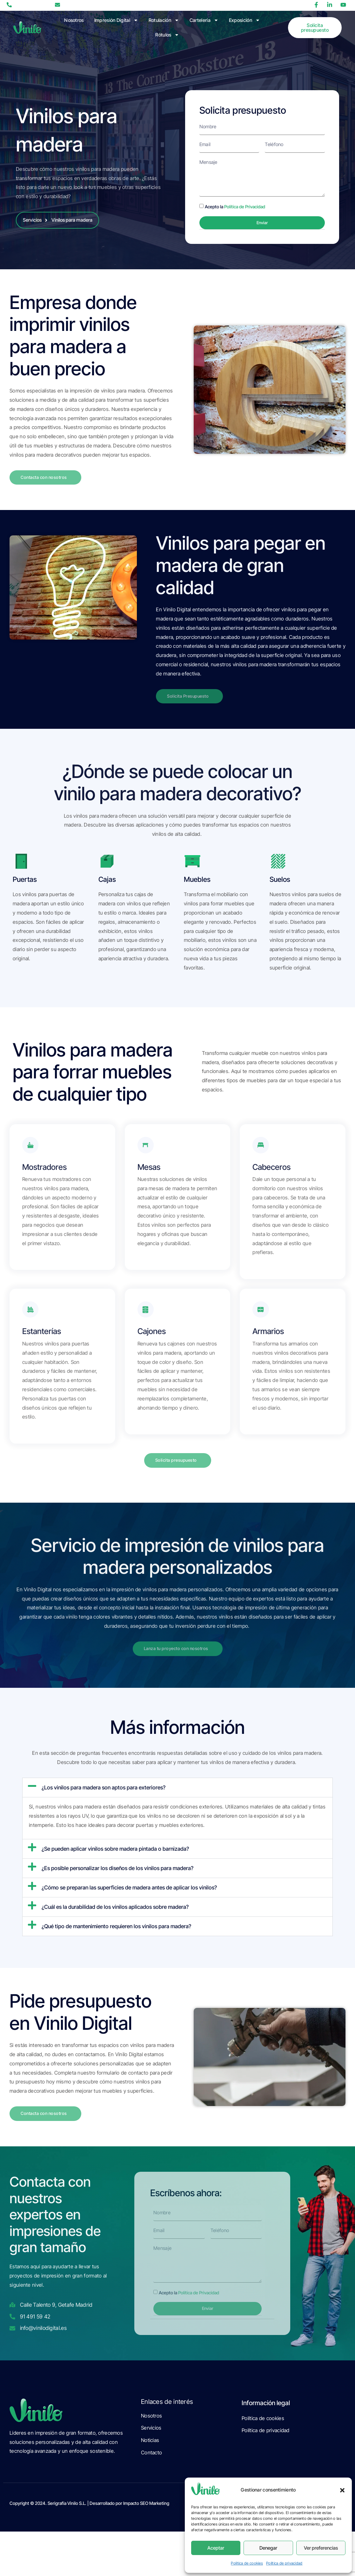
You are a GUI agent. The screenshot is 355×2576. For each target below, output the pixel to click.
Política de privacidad (284, 2563)
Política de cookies (247, 2563)
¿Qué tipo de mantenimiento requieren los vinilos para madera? (116, 1940)
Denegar (268, 2548)
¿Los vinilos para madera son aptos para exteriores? (103, 1802)
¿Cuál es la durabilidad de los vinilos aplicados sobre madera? (115, 1921)
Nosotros (74, 20)
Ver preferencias (321, 2548)
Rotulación (164, 20)
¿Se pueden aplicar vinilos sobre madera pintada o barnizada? (115, 1863)
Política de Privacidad (244, 209)
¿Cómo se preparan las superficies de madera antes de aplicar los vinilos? (129, 1902)
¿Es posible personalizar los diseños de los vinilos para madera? (117, 1882)
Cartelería (204, 20)
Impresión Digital (116, 20)
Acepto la (235, 209)
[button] (342, 2490)
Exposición (244, 20)
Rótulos (167, 34)
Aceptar (215, 2548)
